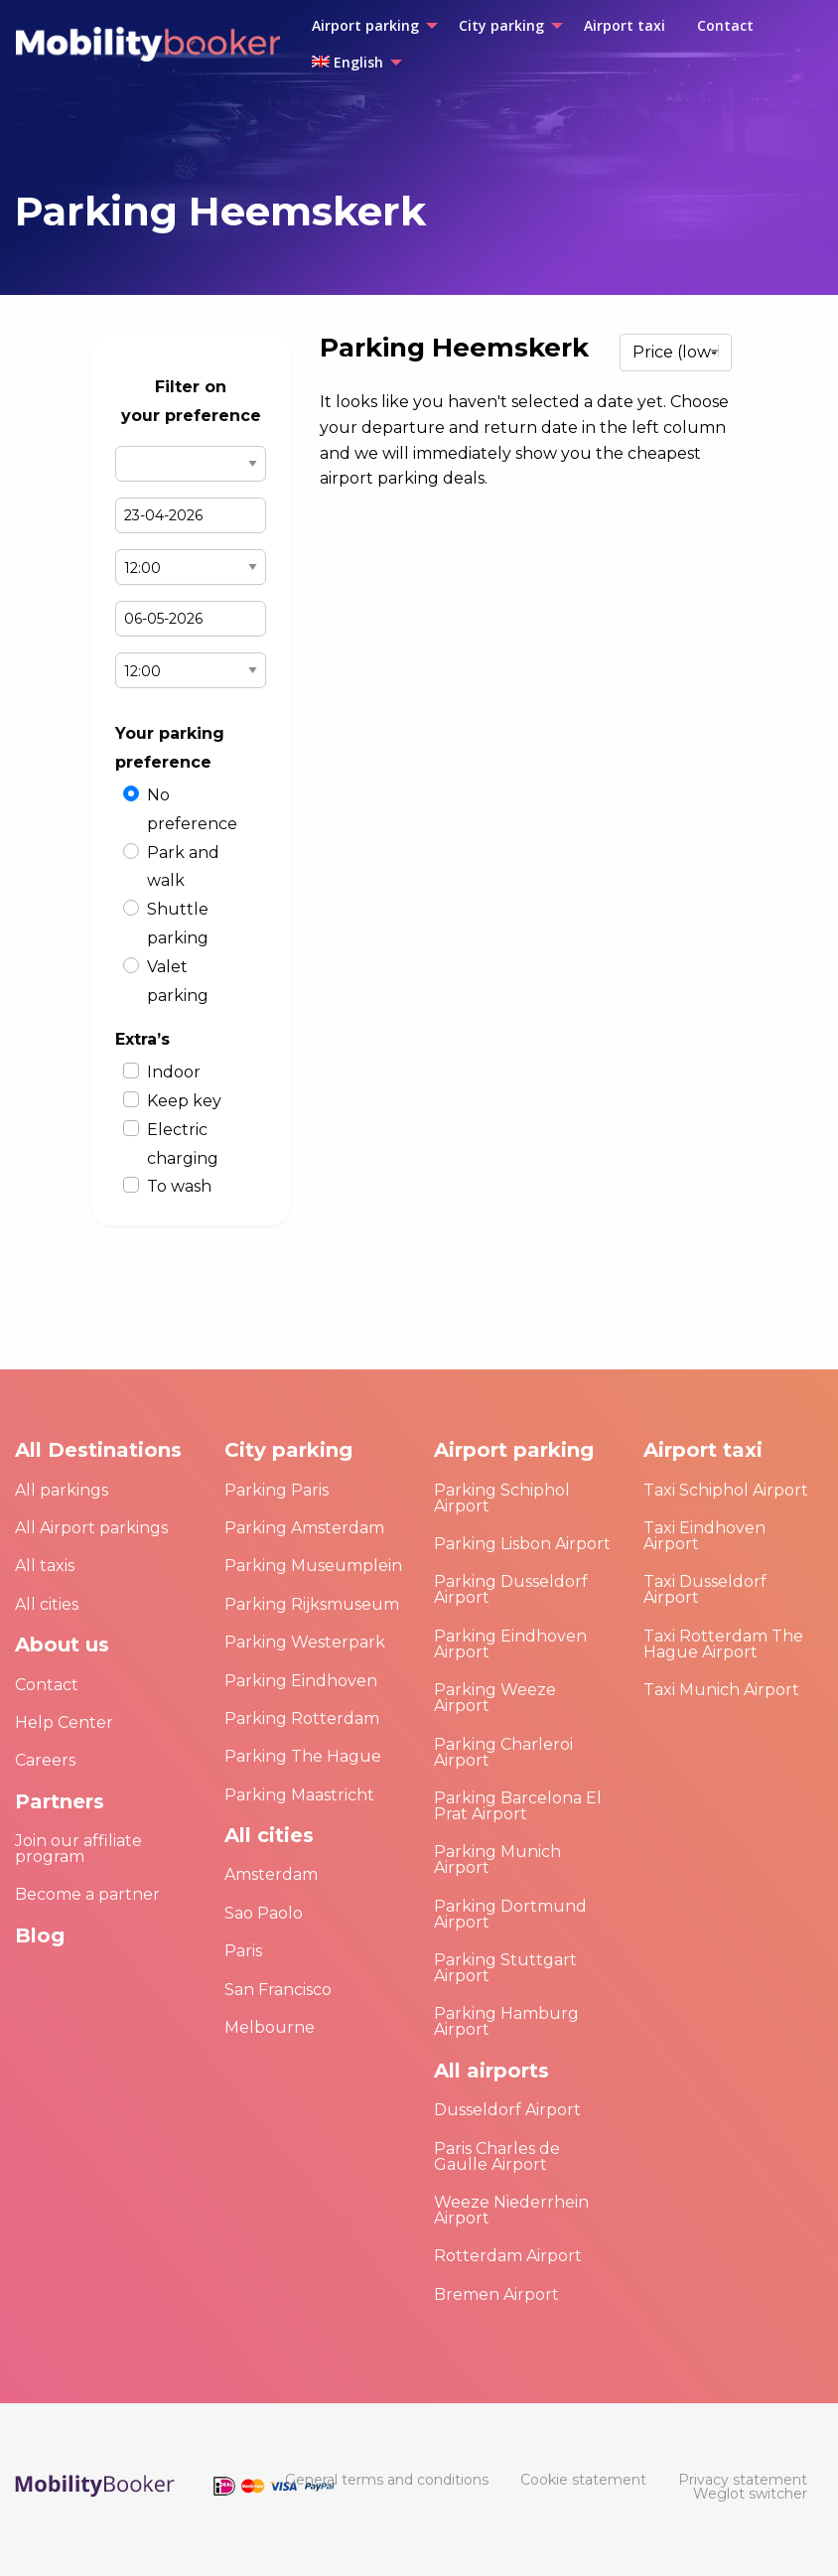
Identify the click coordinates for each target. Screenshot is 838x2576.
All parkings (61, 1490)
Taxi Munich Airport (721, 1689)
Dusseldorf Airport (507, 2109)
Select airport (190, 464)
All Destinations (98, 1450)
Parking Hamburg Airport (506, 2021)
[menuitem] (369, 26)
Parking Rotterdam (301, 1718)
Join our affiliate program (78, 1848)
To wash (179, 1186)
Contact (46, 1684)
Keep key (184, 1100)
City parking (288, 1450)
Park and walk (183, 867)
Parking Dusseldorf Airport (511, 1589)
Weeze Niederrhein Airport (511, 2210)
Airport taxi (703, 1450)
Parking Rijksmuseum (311, 1604)
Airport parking (514, 1450)
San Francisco (278, 1989)
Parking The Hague (302, 1756)
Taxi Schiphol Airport (725, 1490)
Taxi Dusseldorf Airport (705, 1589)
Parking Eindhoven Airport (510, 1644)
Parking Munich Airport (497, 1859)
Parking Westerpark (304, 1642)
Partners (59, 1801)
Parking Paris (276, 1490)
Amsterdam (271, 1874)
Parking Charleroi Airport (503, 1752)
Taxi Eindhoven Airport (704, 1535)
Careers (45, 1760)
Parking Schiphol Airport (502, 1498)
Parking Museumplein (313, 1565)
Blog (40, 1935)
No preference (192, 809)
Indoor (174, 1072)
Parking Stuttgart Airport (505, 1967)
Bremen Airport (496, 2294)
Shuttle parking (178, 923)
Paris (243, 1950)
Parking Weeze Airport (495, 1697)
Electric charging (182, 1144)
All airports (491, 2070)
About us (62, 1644)
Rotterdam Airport (508, 2255)
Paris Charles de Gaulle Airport (497, 2156)
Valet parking (178, 981)
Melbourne (269, 2027)
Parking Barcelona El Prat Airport (518, 1806)
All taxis (44, 1565)
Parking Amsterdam (304, 1527)
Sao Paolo (263, 1913)
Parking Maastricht (299, 1795)
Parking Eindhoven (300, 1680)
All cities (46, 1604)
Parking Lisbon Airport (522, 1543)
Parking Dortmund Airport (510, 1914)
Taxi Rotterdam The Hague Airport (723, 1644)
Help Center (64, 1722)
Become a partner (87, 1894)
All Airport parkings (91, 1527)
